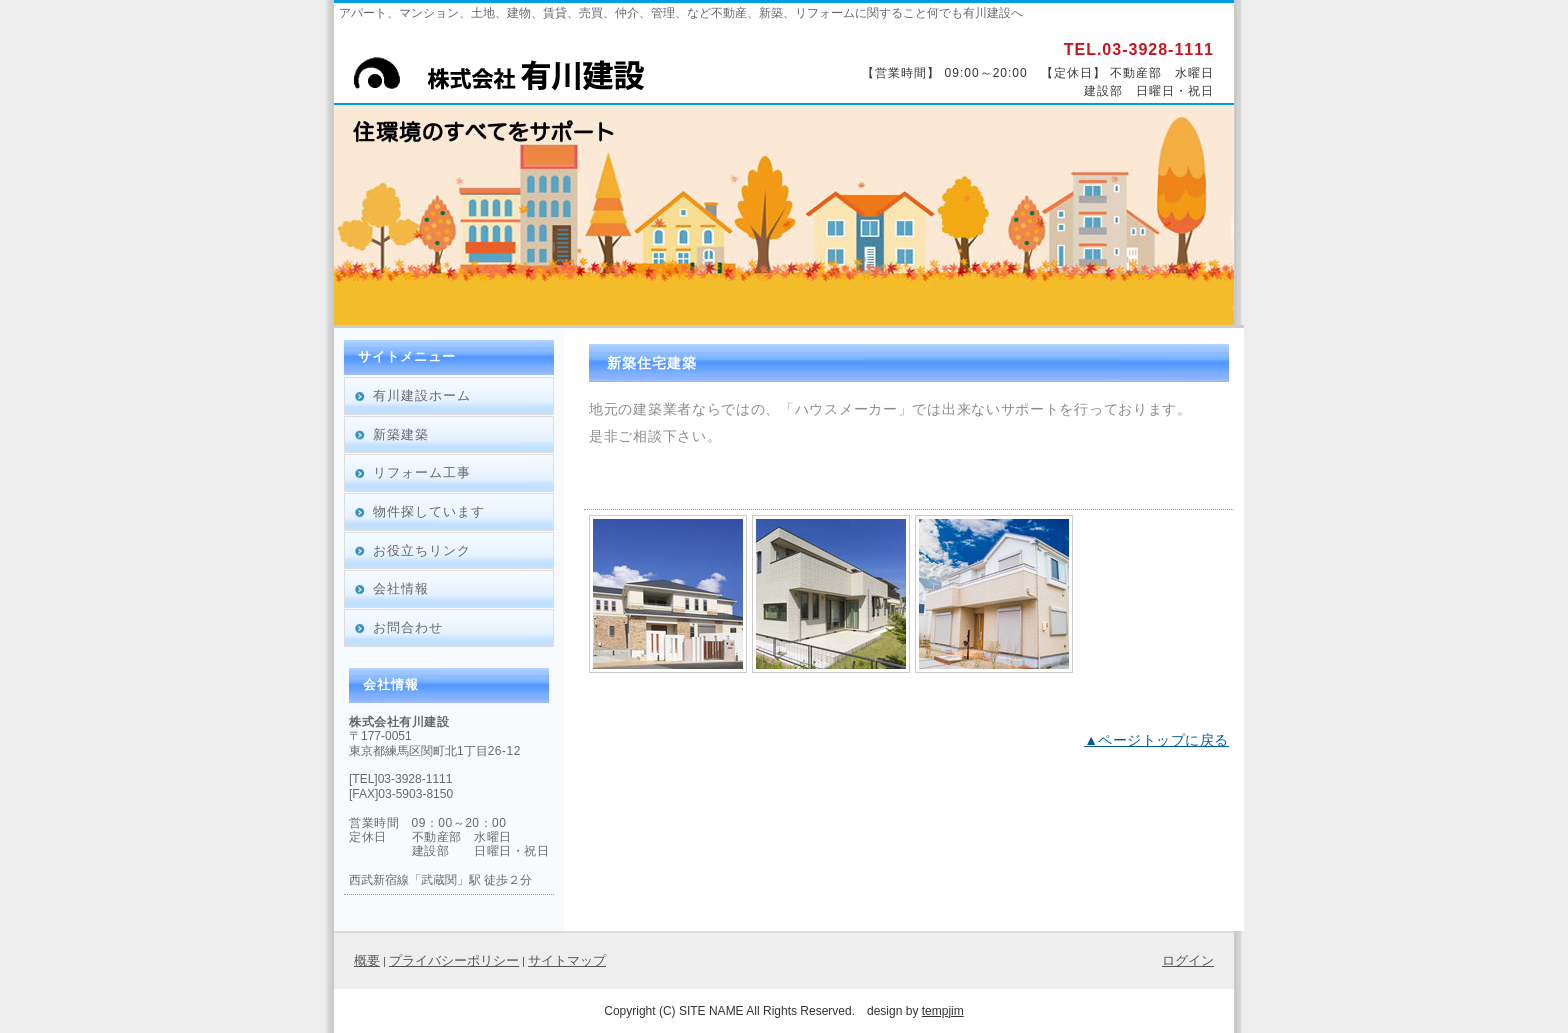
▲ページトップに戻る (1156, 740)
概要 (367, 960)
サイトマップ (567, 960)
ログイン (1188, 960)
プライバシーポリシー (454, 960)
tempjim (943, 1011)
